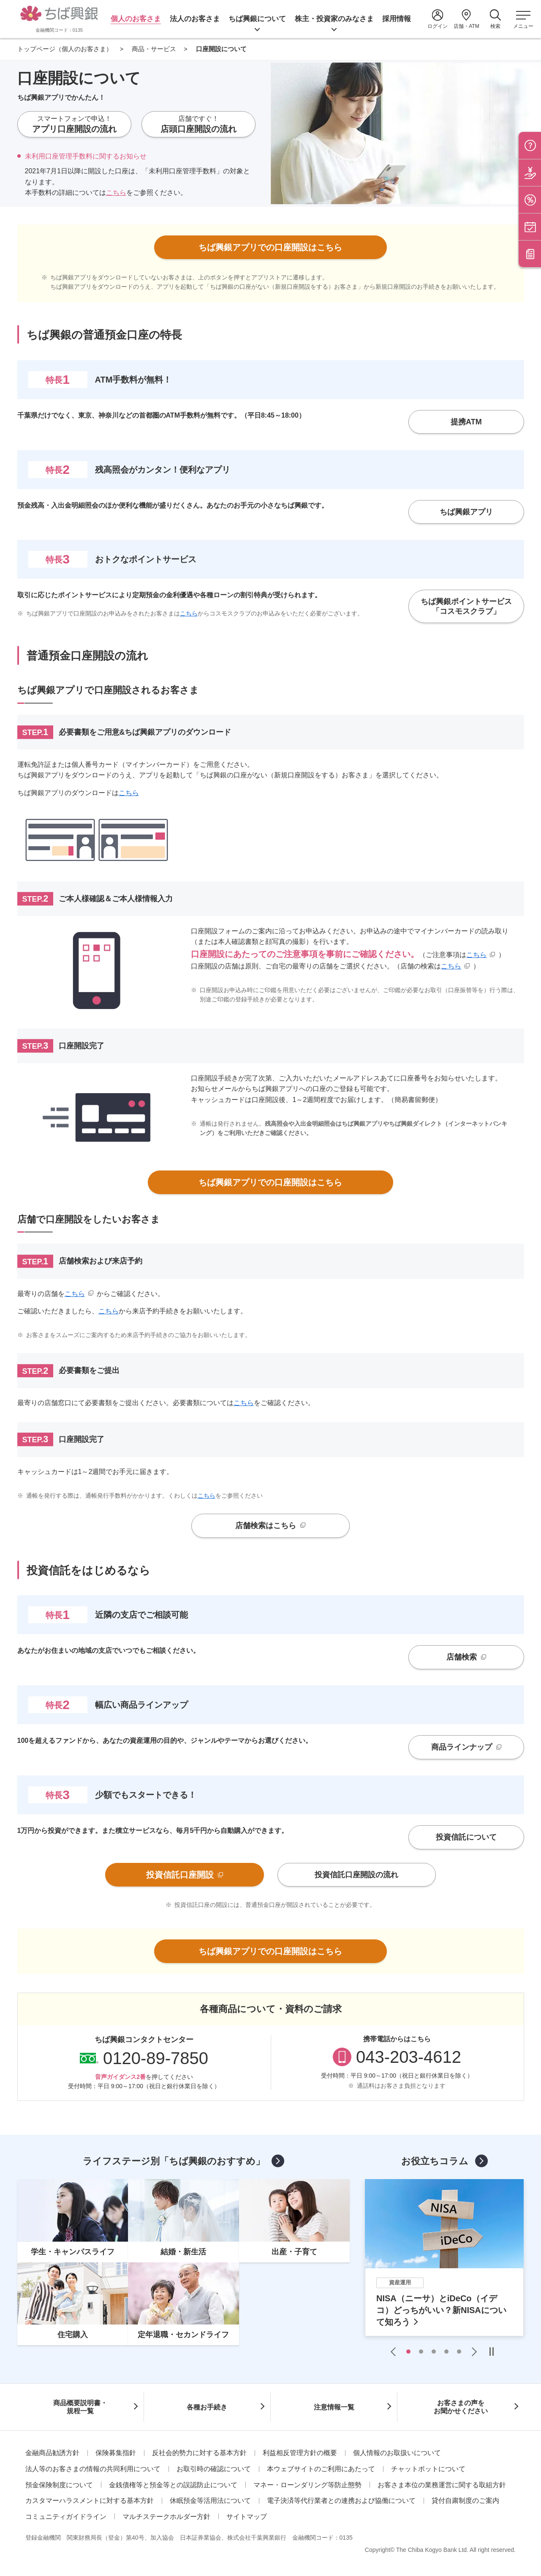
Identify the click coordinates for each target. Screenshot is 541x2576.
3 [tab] (434, 2351)
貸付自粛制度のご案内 (465, 2500)
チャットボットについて (428, 2468)
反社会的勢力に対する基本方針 (199, 2452)
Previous (395, 2351)
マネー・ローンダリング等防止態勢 (307, 2484)
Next (472, 2351)
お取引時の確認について (214, 2468)
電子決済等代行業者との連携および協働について (341, 2500)
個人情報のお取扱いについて (397, 2452)
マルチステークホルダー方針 (166, 2516)
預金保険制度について (59, 2484)
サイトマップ (246, 2516)
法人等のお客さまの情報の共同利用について (92, 2468)
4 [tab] (446, 2351)
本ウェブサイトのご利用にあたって (321, 2468)
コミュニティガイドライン (65, 2516)
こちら (116, 192)
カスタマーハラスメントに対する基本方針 (89, 2500)
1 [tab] (408, 2351)
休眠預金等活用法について (210, 2500)
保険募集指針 (115, 2452)
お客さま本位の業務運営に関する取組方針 (442, 2484)
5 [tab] (459, 2351)
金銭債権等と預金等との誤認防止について (173, 2484)
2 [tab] (421, 2351)
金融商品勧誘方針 (52, 2452)
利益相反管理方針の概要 (300, 2452)
